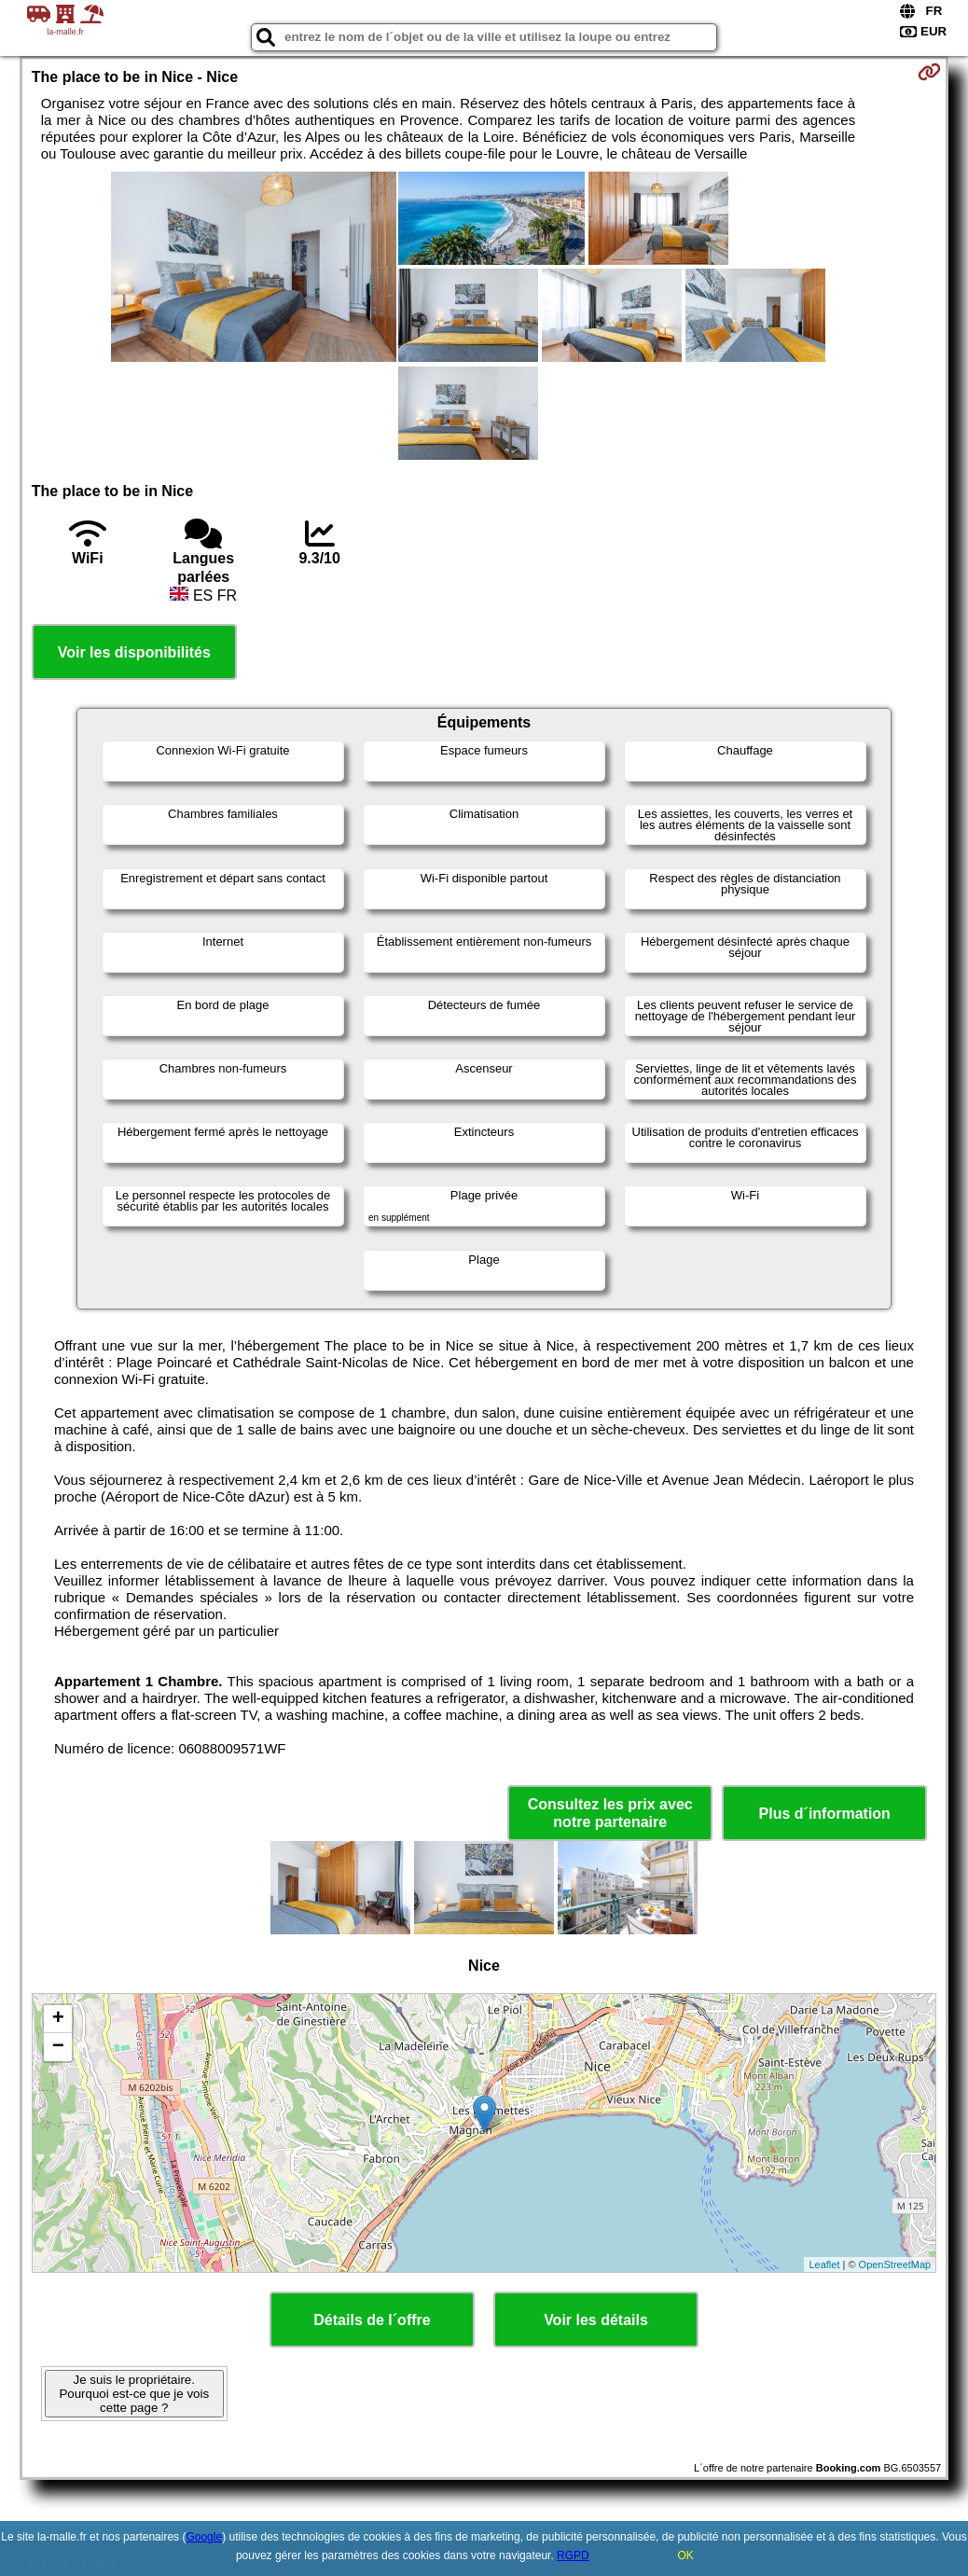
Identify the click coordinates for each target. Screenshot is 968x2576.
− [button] (58, 2047)
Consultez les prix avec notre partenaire (610, 1813)
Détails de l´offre (371, 2320)
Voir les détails (596, 2320)
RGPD (573, 2555)
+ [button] (58, 2019)
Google (204, 2536)
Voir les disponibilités (134, 652)
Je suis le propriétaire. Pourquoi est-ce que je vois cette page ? (134, 2394)
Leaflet (824, 2264)
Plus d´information (825, 1813)
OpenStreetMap (895, 2264)
